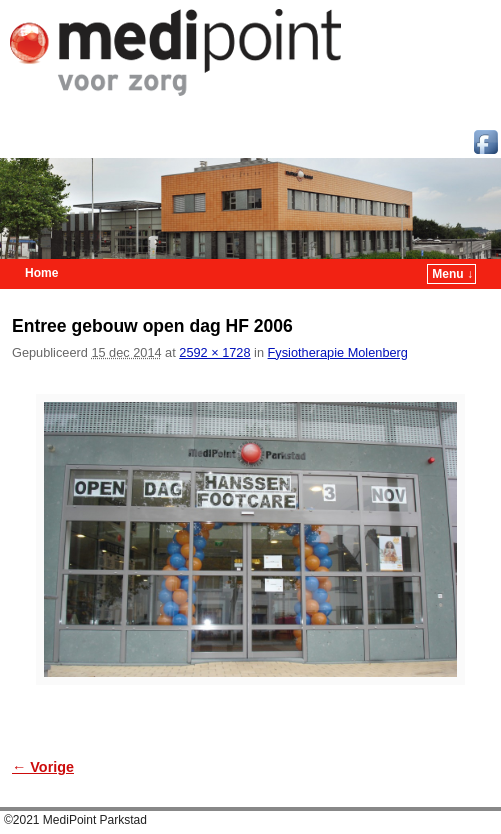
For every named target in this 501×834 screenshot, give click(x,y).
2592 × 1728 (214, 352)
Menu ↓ (452, 274)
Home (41, 273)
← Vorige (43, 767)
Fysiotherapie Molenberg (338, 352)
